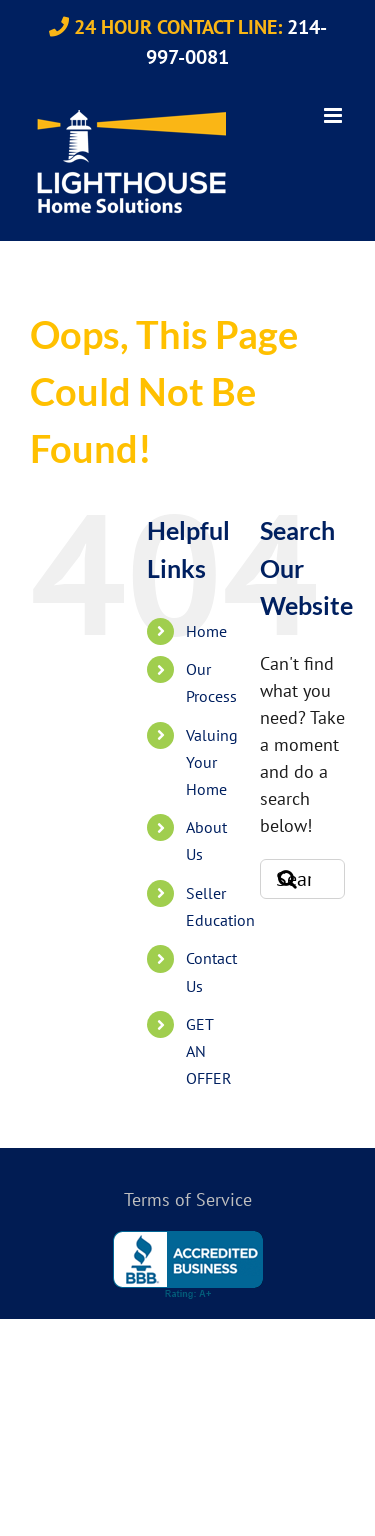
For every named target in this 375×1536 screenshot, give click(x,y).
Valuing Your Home (212, 762)
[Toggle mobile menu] (334, 115)
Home (206, 631)
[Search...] (302, 879)
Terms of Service (188, 1199)
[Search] (280, 879)
